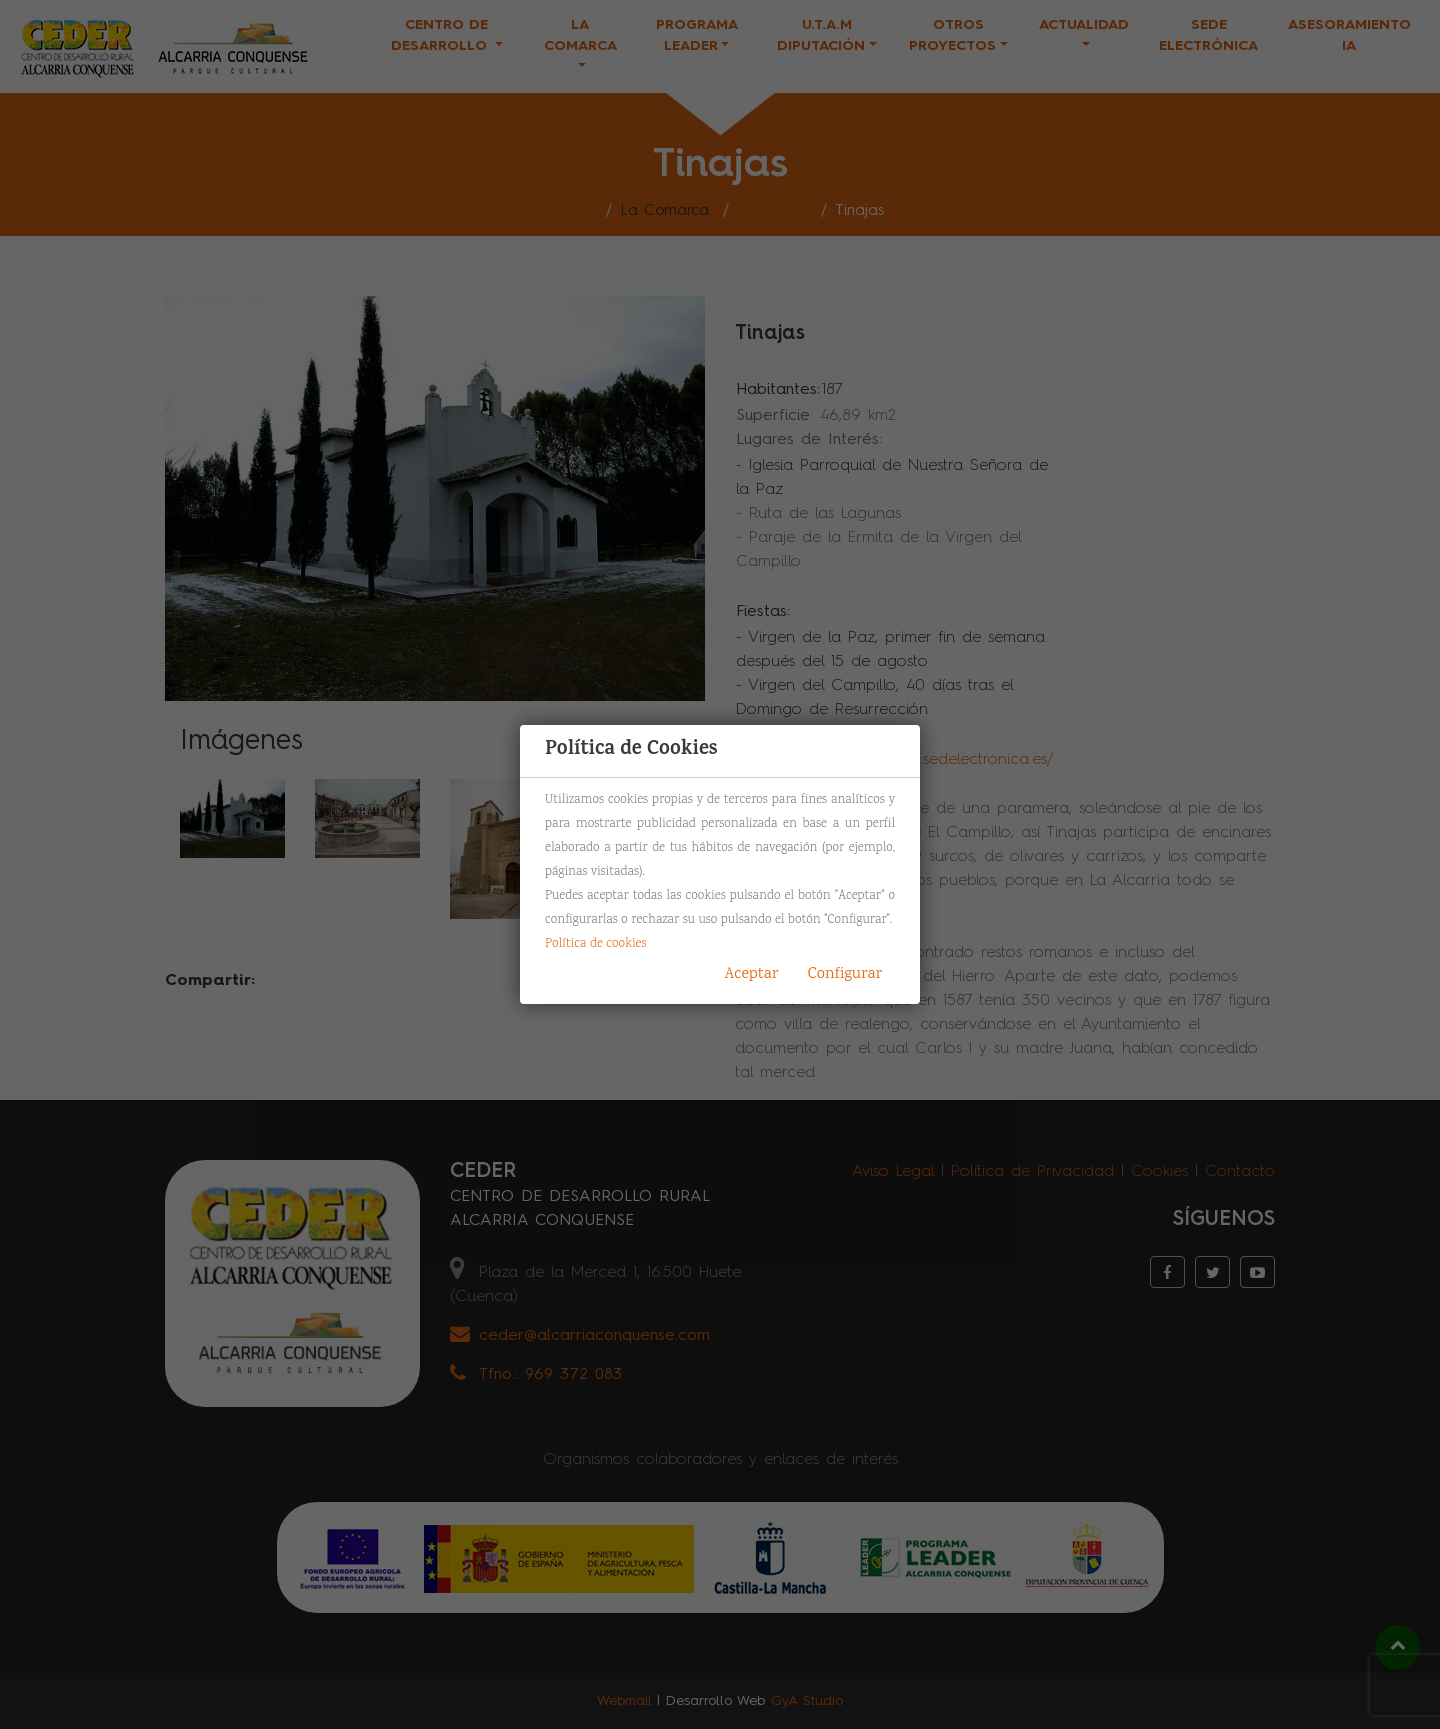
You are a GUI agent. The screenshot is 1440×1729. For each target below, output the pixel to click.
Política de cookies (595, 944)
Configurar (845, 974)
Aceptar (752, 974)
